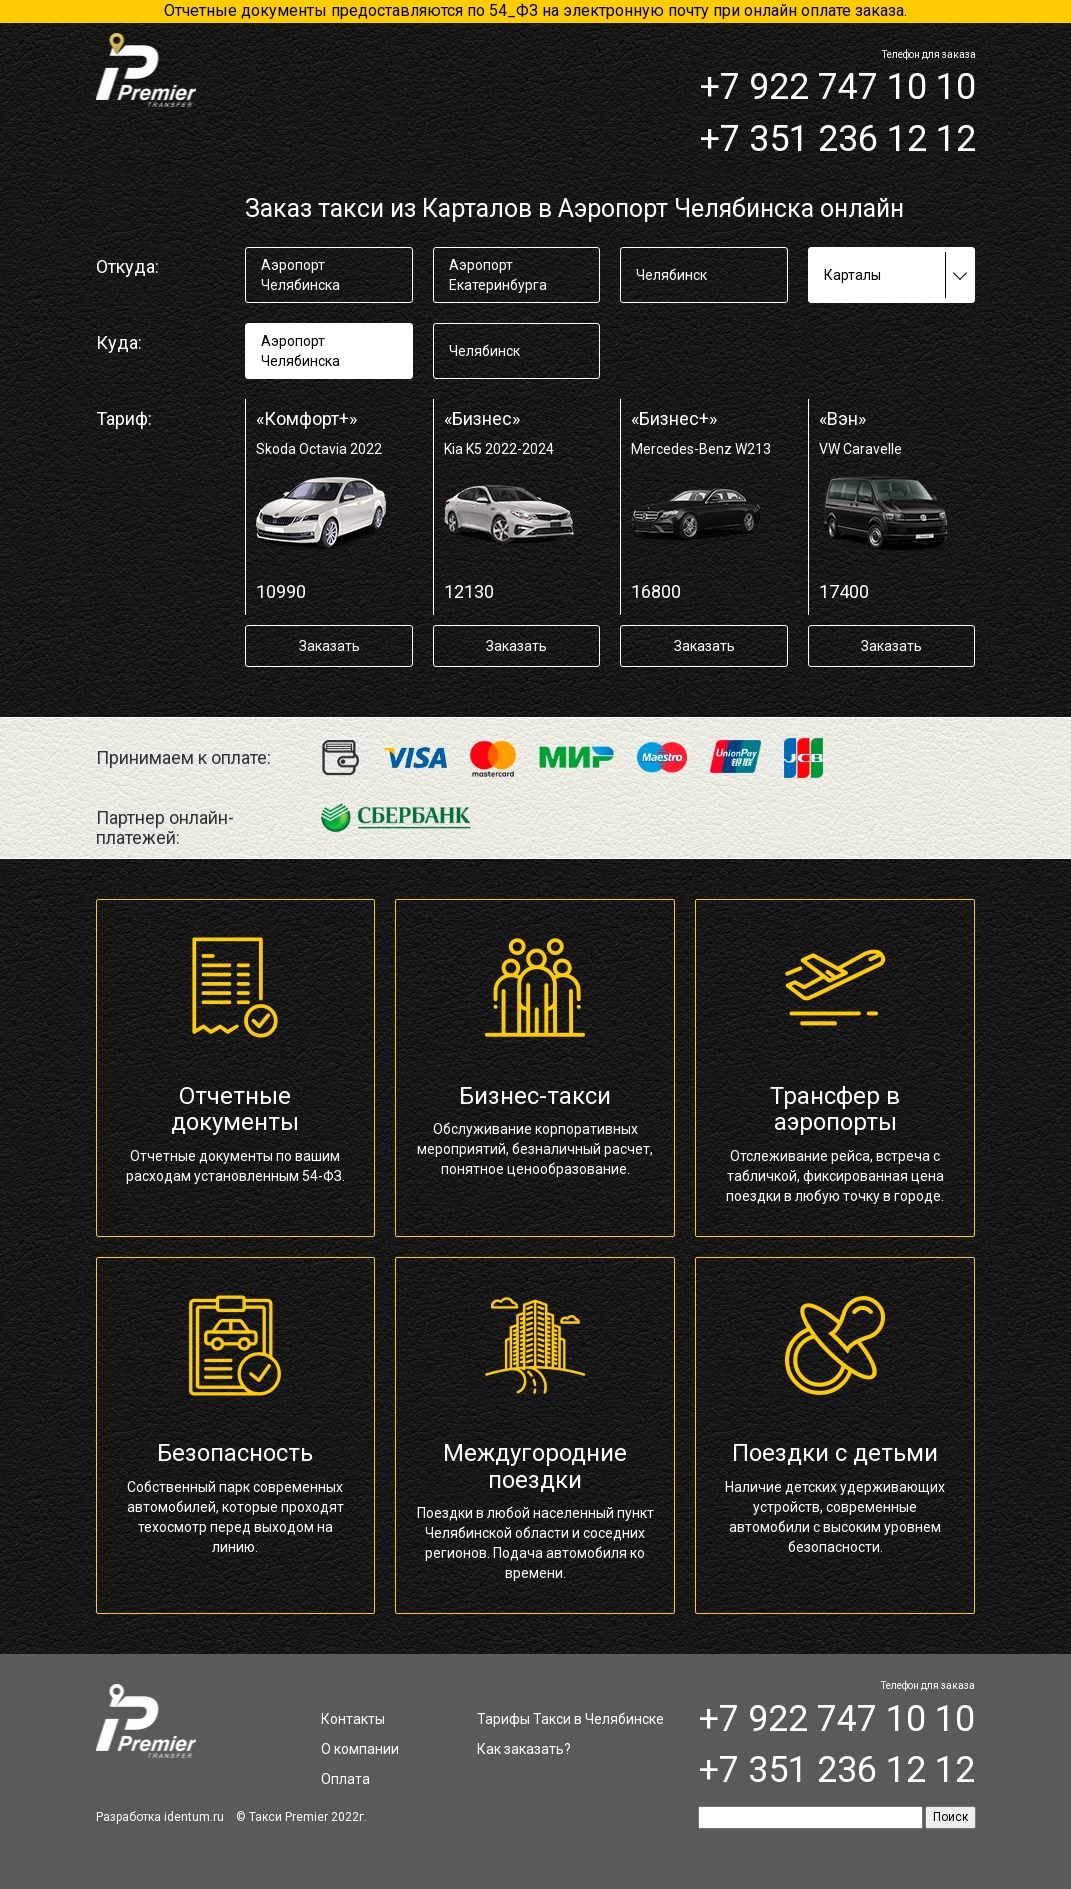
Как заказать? (524, 1749)
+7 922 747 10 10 (838, 87)
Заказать (329, 646)
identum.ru (194, 1817)
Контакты (353, 1719)
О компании (360, 1749)
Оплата (345, 1779)
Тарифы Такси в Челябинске (570, 1719)
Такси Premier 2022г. (308, 1817)
